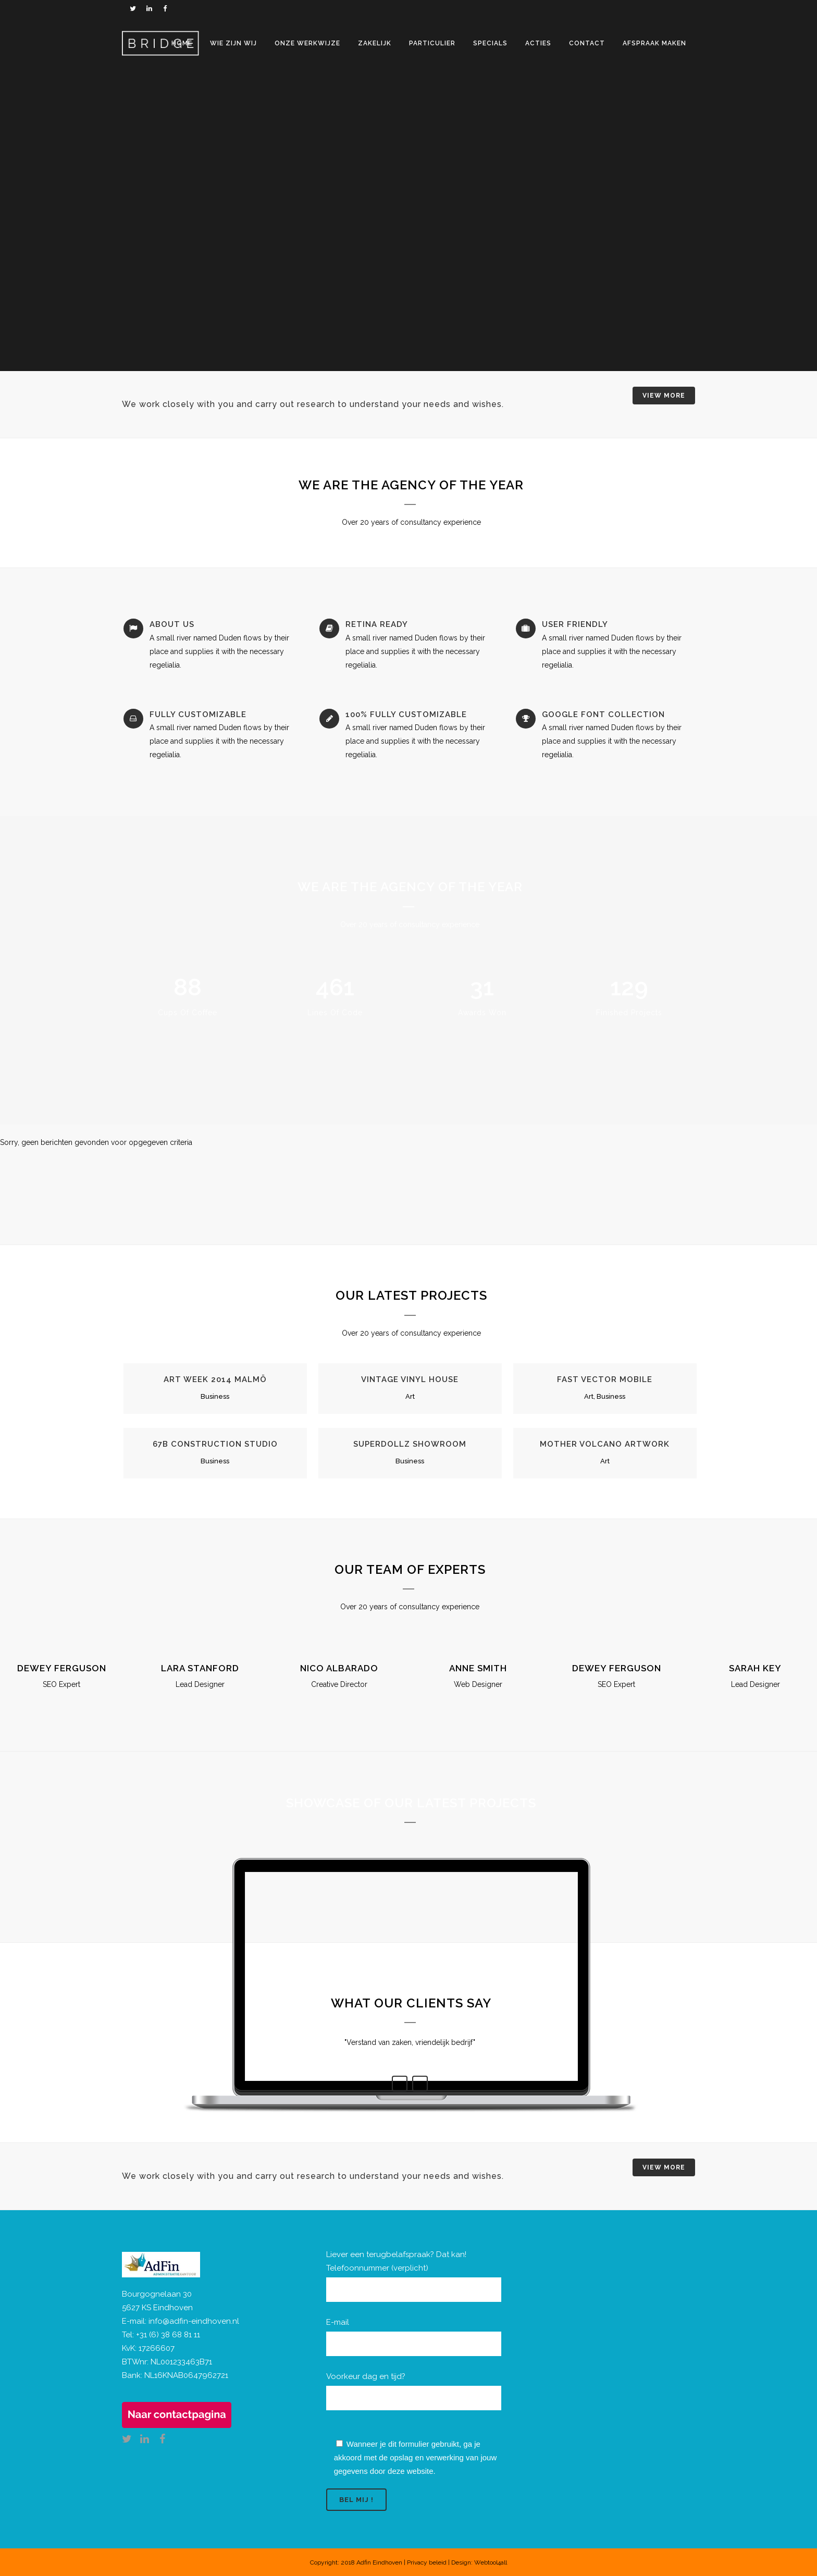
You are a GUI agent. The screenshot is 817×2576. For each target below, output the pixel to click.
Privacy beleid (427, 2562)
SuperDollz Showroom (409, 1444)
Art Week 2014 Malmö (215, 1379)
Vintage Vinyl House (410, 1379)
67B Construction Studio (215, 1444)
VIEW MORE (663, 395)
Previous (399, 2083)
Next (420, 2083)
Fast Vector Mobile (604, 1379)
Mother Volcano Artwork (605, 1444)
